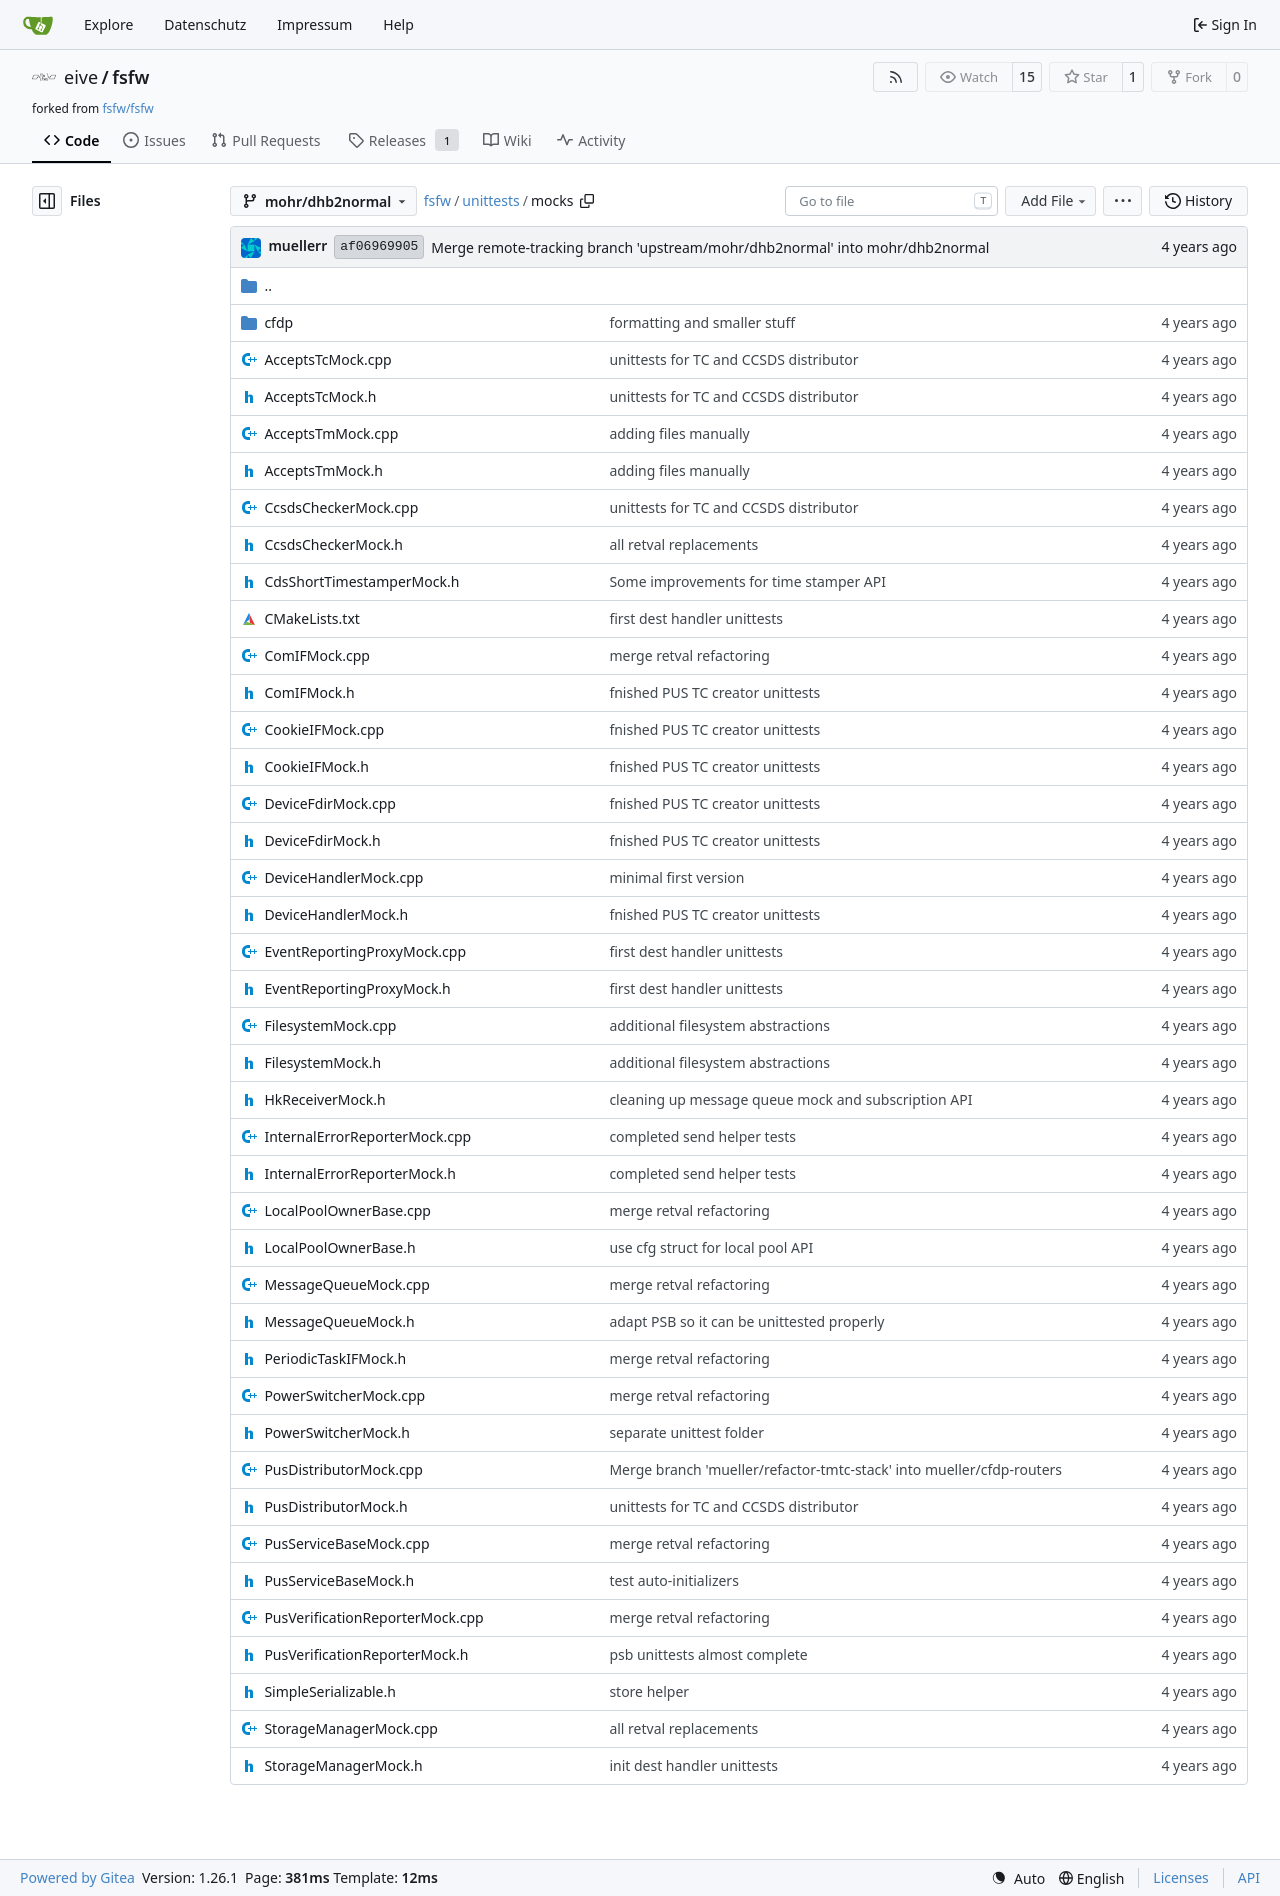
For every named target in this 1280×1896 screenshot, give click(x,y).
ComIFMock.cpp (316, 655)
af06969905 (379, 246)
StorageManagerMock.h (343, 1765)
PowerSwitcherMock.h (337, 1432)
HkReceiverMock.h (324, 1099)
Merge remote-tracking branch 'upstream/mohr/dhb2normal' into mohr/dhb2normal (710, 247)
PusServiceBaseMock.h (339, 1580)
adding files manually (679, 433)
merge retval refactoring (689, 655)
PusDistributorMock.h (335, 1506)
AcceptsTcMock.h (320, 396)
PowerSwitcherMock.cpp (344, 1395)
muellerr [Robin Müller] (297, 245)
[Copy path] (587, 201)
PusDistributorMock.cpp (343, 1469)
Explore (108, 24)
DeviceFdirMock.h (322, 840)
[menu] (1122, 201)
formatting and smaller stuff (702, 322)
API (1249, 1877)
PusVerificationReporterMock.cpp (373, 1617)
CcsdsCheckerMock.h (333, 544)
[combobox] (891, 201)
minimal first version (676, 877)
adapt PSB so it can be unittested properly (746, 1321)
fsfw (130, 77)
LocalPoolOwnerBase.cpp (347, 1210)
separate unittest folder (686, 1432)
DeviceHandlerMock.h (336, 914)
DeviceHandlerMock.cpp (343, 877)
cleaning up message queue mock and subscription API (790, 1099)
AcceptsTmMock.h (323, 470)
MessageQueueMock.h (339, 1321)
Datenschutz (205, 24)
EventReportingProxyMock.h (357, 988)
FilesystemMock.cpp (330, 1025)
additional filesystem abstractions (719, 1025)
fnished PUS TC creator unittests (714, 692)
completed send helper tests (702, 1136)
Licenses (1181, 1877)
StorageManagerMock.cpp (350, 1728)
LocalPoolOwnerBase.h (339, 1247)
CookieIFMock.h (316, 766)
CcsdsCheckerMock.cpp (341, 507)
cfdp (278, 322)
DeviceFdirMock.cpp (330, 803)
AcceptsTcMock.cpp (327, 359)
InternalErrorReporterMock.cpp (367, 1136)
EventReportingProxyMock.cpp (365, 951)
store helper (649, 1691)
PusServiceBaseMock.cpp (346, 1543)
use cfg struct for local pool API (711, 1247)
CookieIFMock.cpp (324, 729)
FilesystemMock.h (322, 1062)
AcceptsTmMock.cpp (331, 433)
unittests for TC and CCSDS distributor (733, 359)
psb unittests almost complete (708, 1654)
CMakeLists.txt (311, 618)
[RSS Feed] (896, 77)
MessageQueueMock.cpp (346, 1284)
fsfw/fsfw (127, 108)
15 (1027, 76)
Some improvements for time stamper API (747, 581)
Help (398, 24)
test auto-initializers (673, 1580)
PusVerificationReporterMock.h (366, 1654)
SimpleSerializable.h (330, 1691)
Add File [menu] (1055, 200)
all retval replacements (683, 544)
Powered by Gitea (77, 1877)
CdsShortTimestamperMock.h (361, 581)
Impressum (314, 24)
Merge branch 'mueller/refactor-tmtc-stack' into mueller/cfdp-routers (835, 1469)
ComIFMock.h (309, 692)
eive (81, 77)
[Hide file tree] (47, 201)
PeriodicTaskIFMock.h (335, 1358)
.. (256, 285)
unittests (490, 200)
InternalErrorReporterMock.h (360, 1173)
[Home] (38, 25)
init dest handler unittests (693, 1765)
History (1198, 200)
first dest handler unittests (696, 618)
